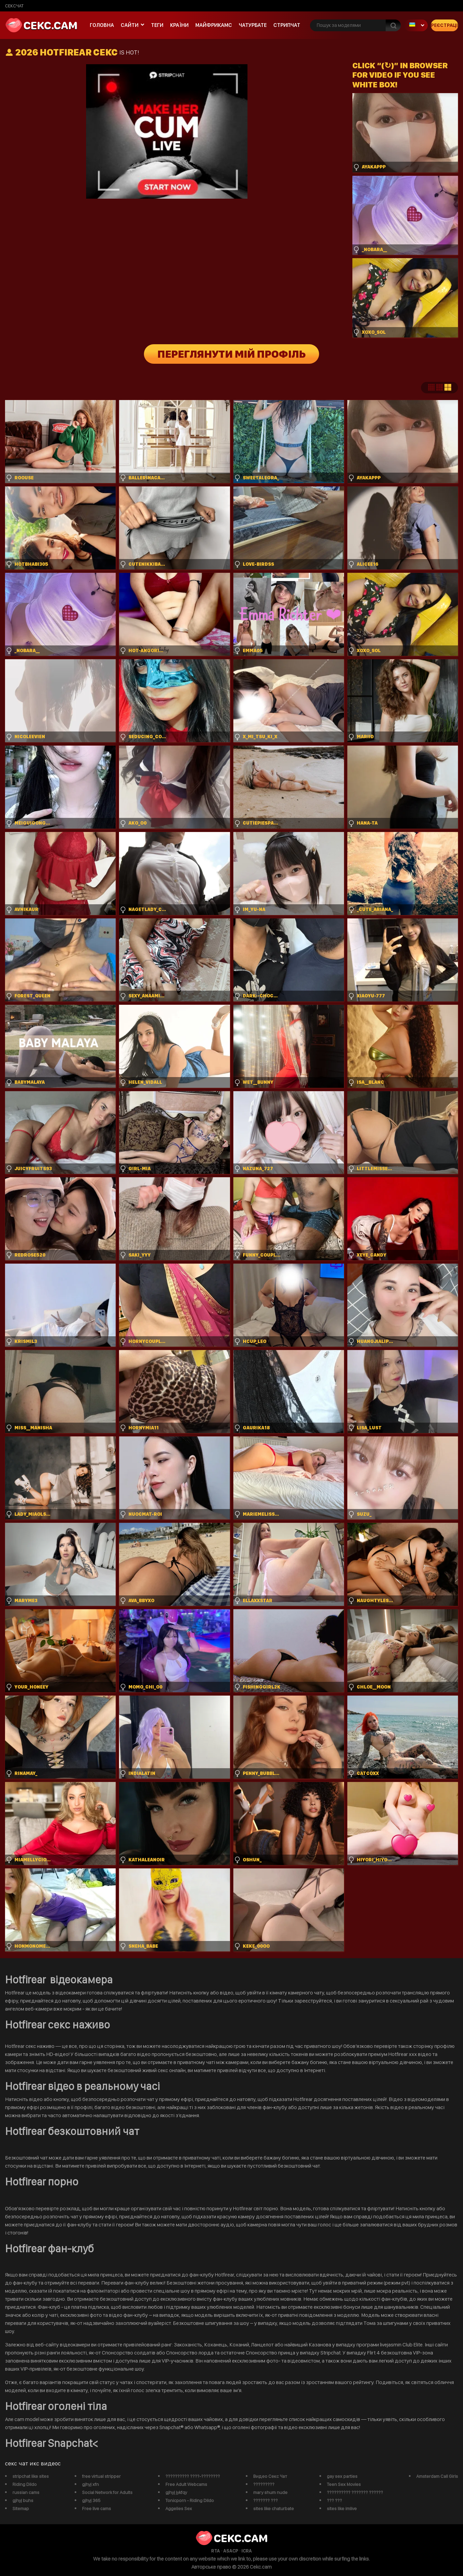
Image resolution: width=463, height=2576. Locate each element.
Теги (157, 25)
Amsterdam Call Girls (437, 2476)
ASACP (230, 2550)
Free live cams (96, 2508)
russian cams (25, 2492)
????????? (263, 2484)
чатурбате (253, 25)
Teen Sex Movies (344, 2484)
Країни (179, 25)
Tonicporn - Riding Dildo (189, 2500)
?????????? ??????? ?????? (355, 2492)
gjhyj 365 (91, 2500)
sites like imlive (342, 2508)
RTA (215, 2550)
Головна (102, 25)
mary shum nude (270, 2492)
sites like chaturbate (273, 2508)
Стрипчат (286, 25)
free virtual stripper (101, 2476)
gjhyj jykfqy (176, 2492)
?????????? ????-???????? (192, 2476)
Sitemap (20, 2508)
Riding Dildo (24, 2484)
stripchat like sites (30, 2476)
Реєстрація (444, 25)
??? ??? (334, 2500)
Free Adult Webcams (186, 2484)
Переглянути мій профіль (231, 354)
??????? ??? (265, 2500)
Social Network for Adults (107, 2492)
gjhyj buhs (22, 2500)
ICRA (246, 2550)
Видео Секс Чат (270, 2476)
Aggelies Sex (178, 2508)
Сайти (130, 25)
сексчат (14, 5)
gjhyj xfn (90, 2484)
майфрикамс (213, 25)
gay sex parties (342, 2476)
